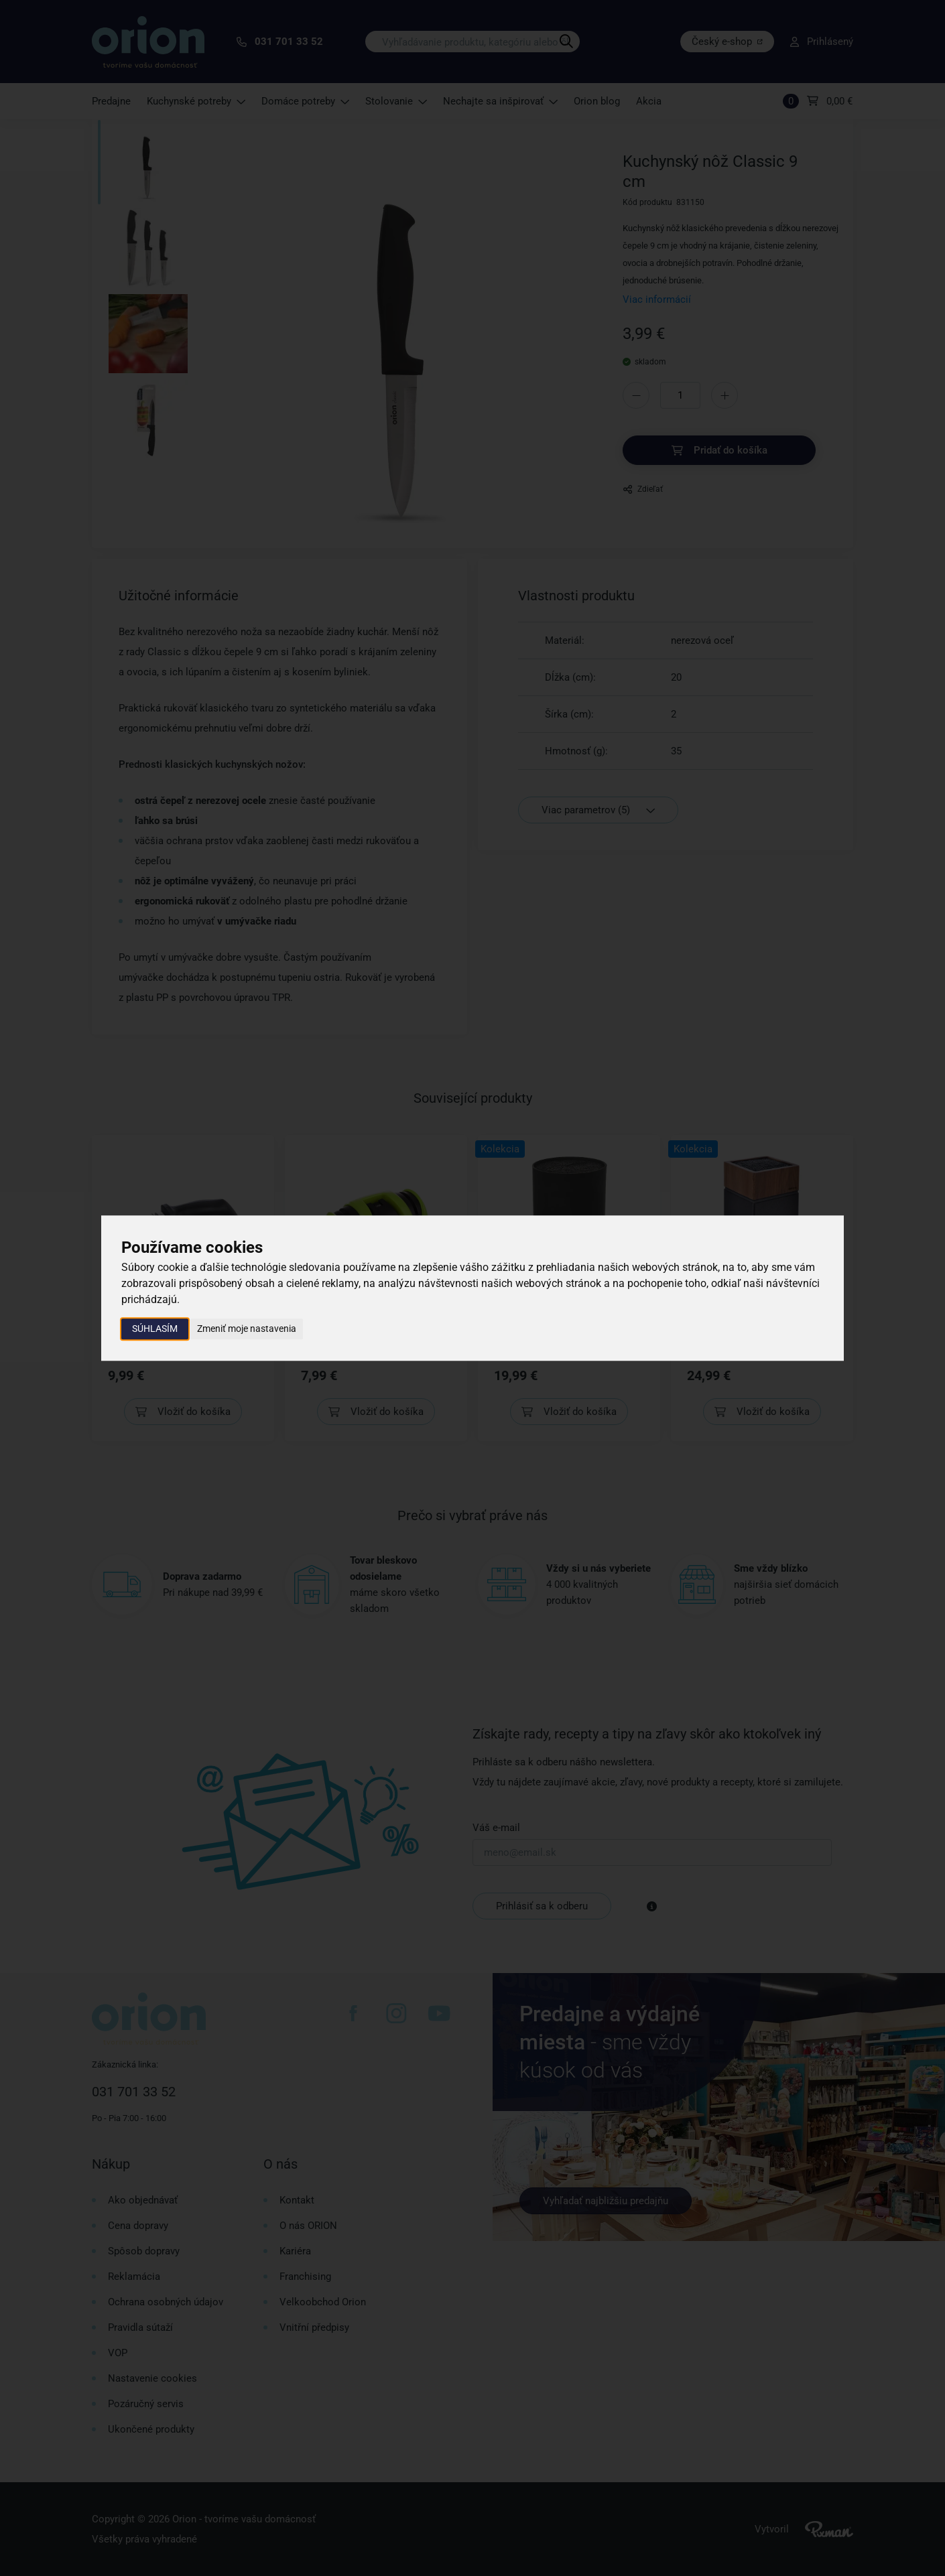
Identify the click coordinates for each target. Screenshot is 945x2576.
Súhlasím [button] (155, 1328)
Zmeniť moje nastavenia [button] (246, 1328)
